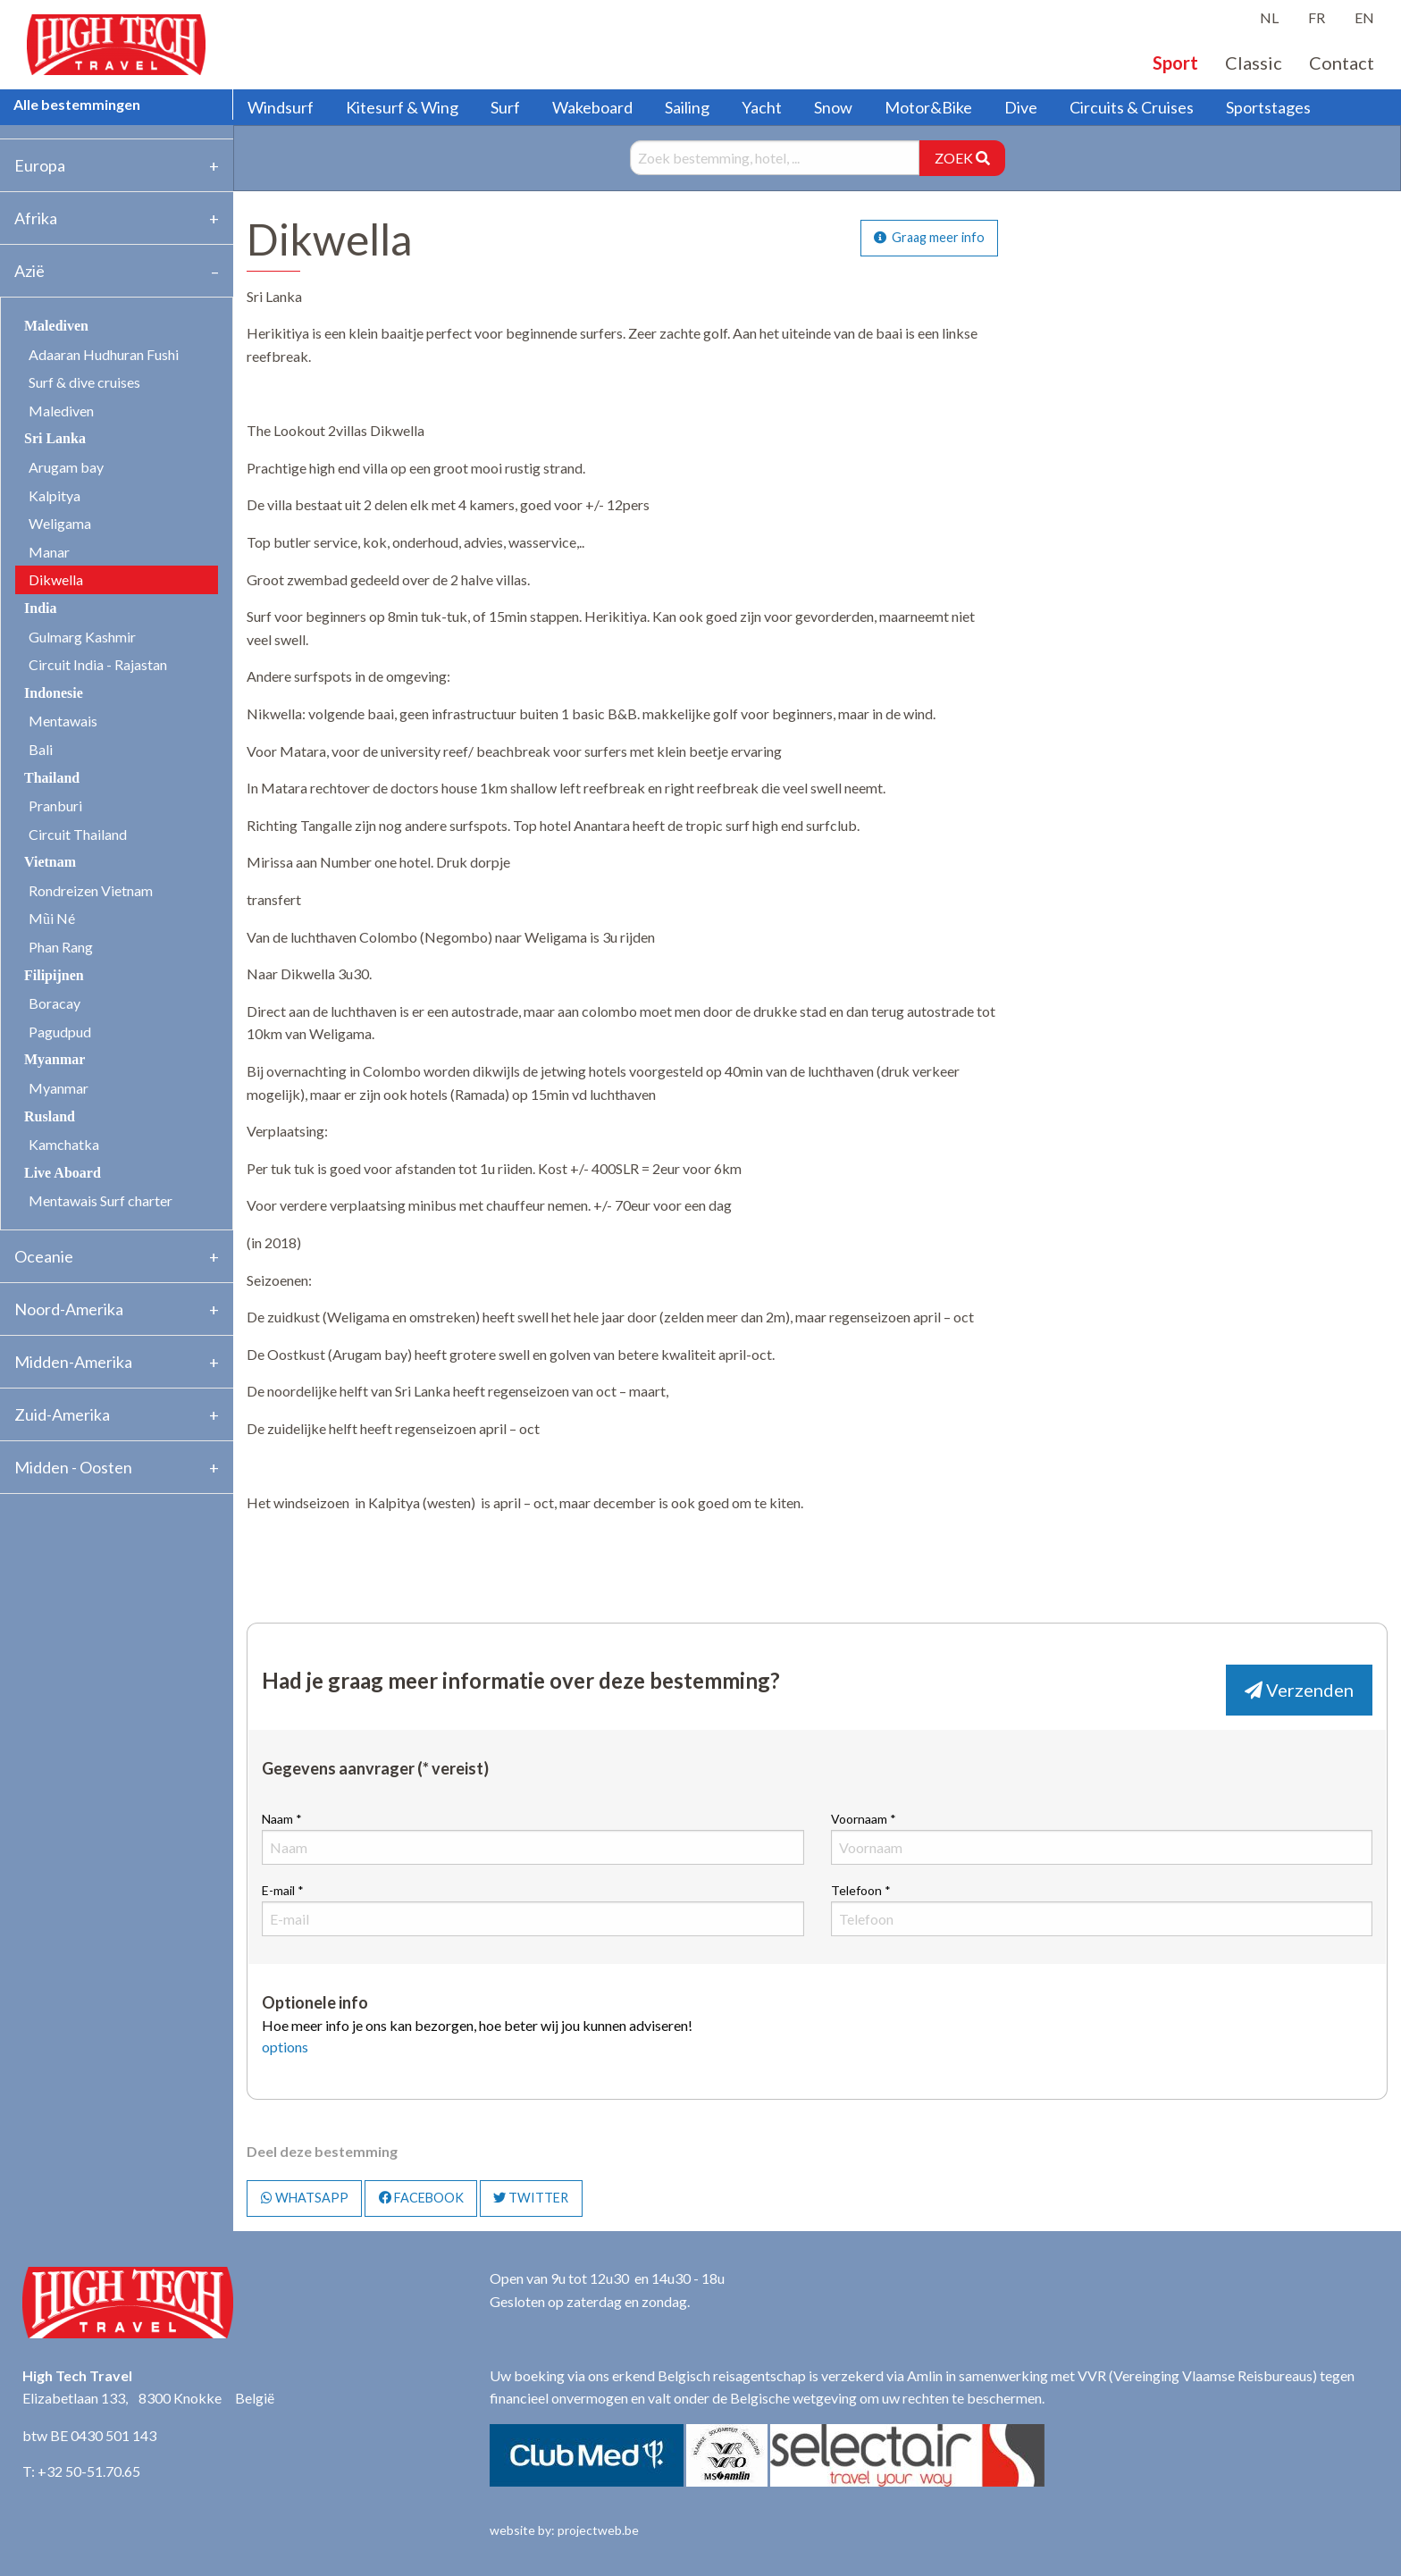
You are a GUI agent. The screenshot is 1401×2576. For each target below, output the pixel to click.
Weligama (60, 523)
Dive (1020, 107)
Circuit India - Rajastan (98, 664)
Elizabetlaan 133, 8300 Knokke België (148, 2397)
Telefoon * (1101, 1909)
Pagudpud (60, 1031)
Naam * (532, 1838)
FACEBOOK (421, 2197)
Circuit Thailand (78, 834)
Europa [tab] (39, 165)
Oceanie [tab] (43, 1256)
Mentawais (63, 720)
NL (1269, 17)
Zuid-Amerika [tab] (62, 1414)
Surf (505, 107)
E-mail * (532, 1909)
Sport (1175, 62)
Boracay (54, 1002)
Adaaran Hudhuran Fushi (104, 354)
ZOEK (962, 157)
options (285, 2046)
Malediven (61, 410)
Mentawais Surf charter (100, 1200)
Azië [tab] (29, 271)
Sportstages (1268, 107)
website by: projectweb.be (564, 2530)
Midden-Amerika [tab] (73, 1362)
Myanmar (58, 1087)
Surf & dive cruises (84, 381)
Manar (49, 551)
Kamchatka (64, 1144)
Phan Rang (61, 946)
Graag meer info (929, 237)
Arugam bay (66, 466)
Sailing (687, 107)
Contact (1341, 62)
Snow (833, 107)
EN (1364, 17)
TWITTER (530, 2197)
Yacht (762, 107)
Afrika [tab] (35, 218)
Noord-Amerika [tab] (68, 1309)
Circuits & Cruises (1132, 107)
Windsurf (280, 107)
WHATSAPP (304, 2197)
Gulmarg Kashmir (82, 636)
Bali (41, 749)
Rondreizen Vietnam (91, 890)
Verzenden (1299, 1689)
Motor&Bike (928, 107)
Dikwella (56, 579)
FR (1316, 17)
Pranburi (55, 805)
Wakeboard (592, 107)
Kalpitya (54, 495)
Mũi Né (52, 918)
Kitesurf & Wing (402, 107)
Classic (1253, 62)
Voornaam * (1101, 1838)
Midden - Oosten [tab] (73, 1467)
